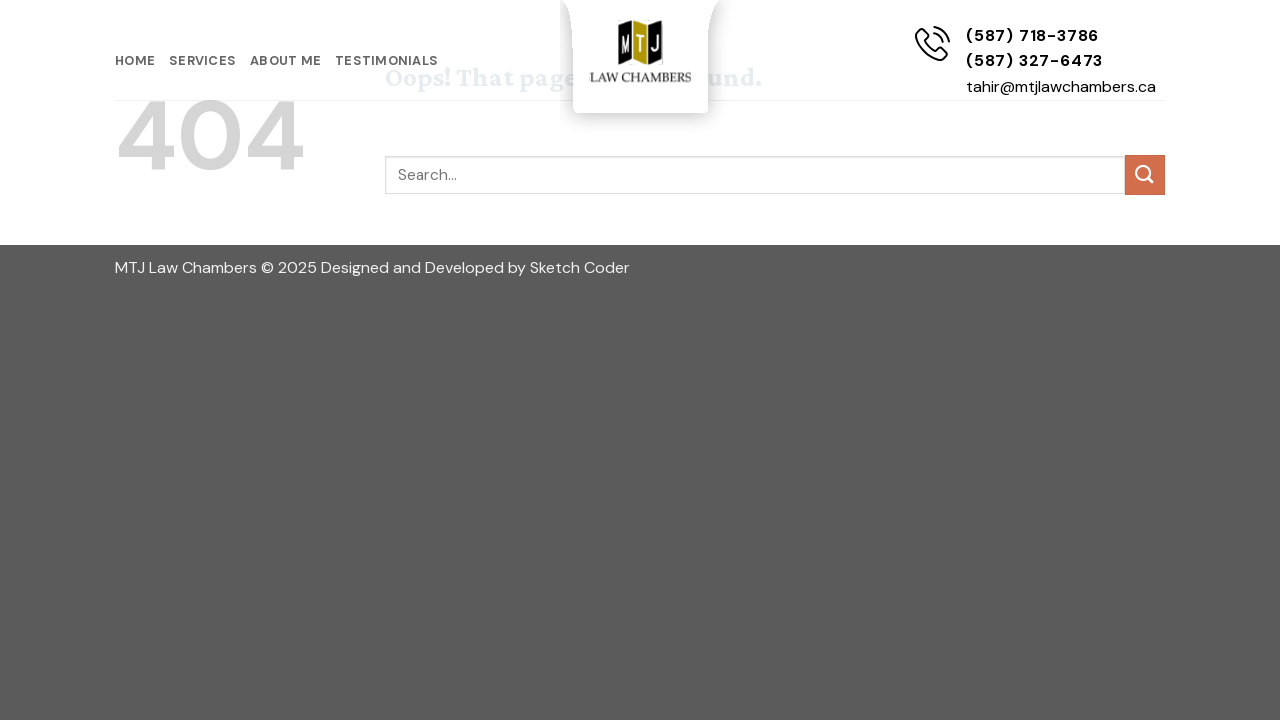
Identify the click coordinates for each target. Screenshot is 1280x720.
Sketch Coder (580, 267)
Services (202, 60)
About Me (285, 60)
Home (135, 60)
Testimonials (386, 60)
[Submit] (1145, 174)
